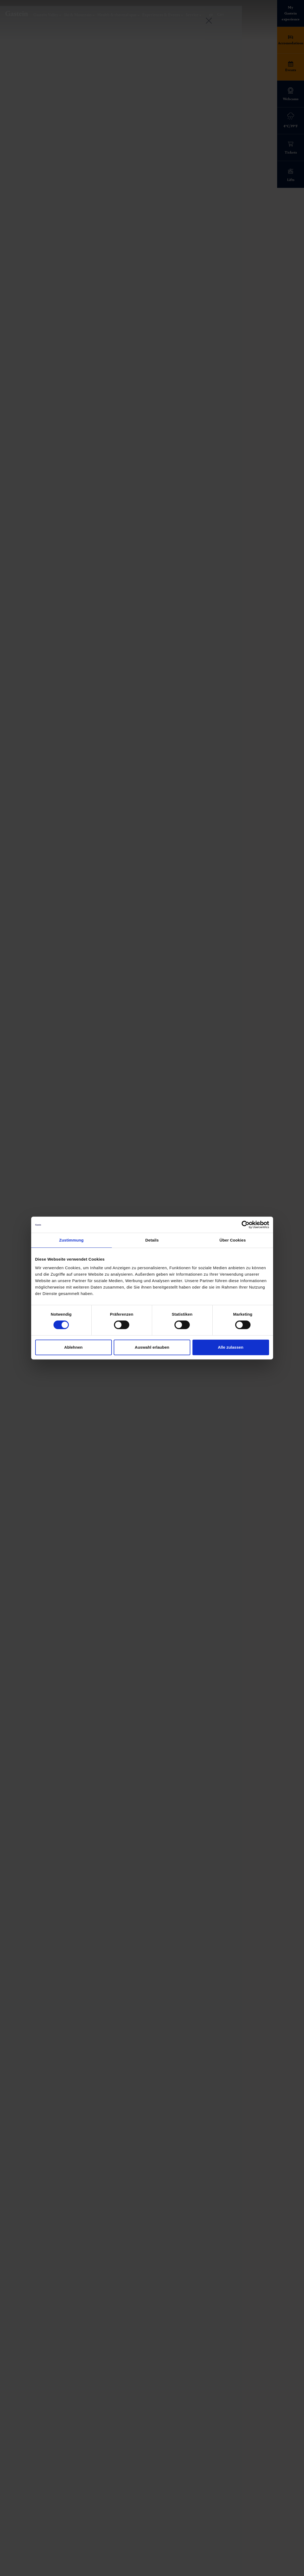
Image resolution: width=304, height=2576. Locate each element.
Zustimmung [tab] (71, 1240)
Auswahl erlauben (152, 1347)
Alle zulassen (230, 1347)
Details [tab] (152, 1240)
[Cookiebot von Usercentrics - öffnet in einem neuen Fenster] (245, 1225)
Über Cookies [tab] (233, 1240)
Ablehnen (73, 1347)
